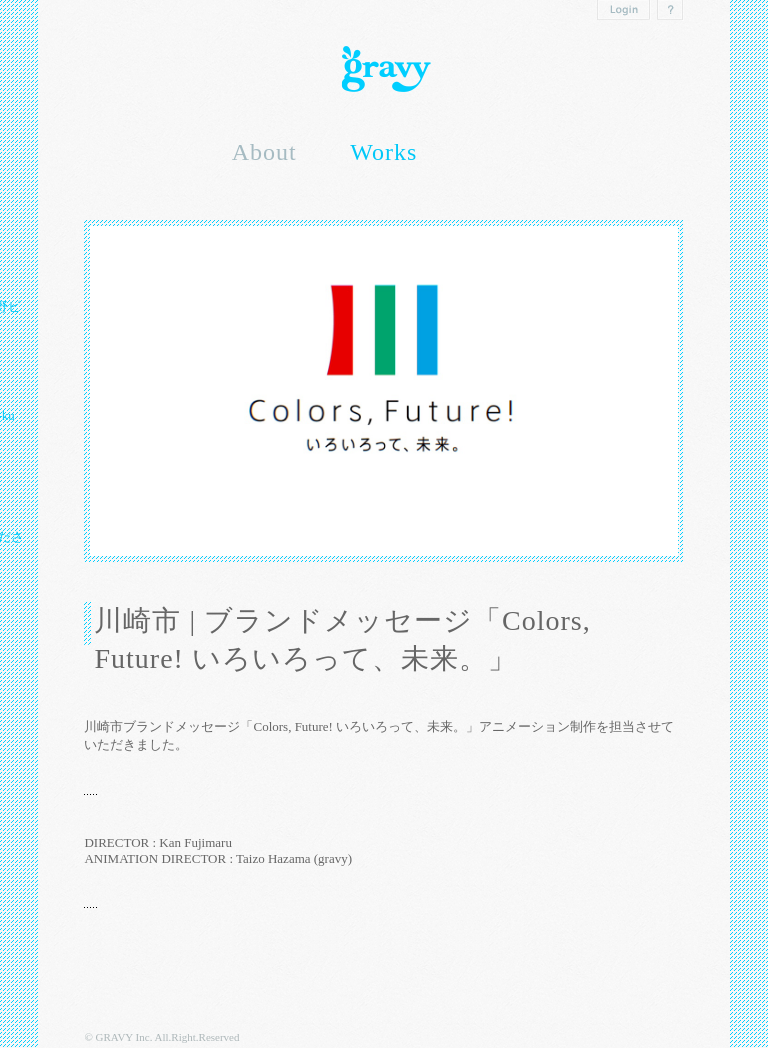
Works (383, 152)
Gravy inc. (384, 69)
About (264, 152)
